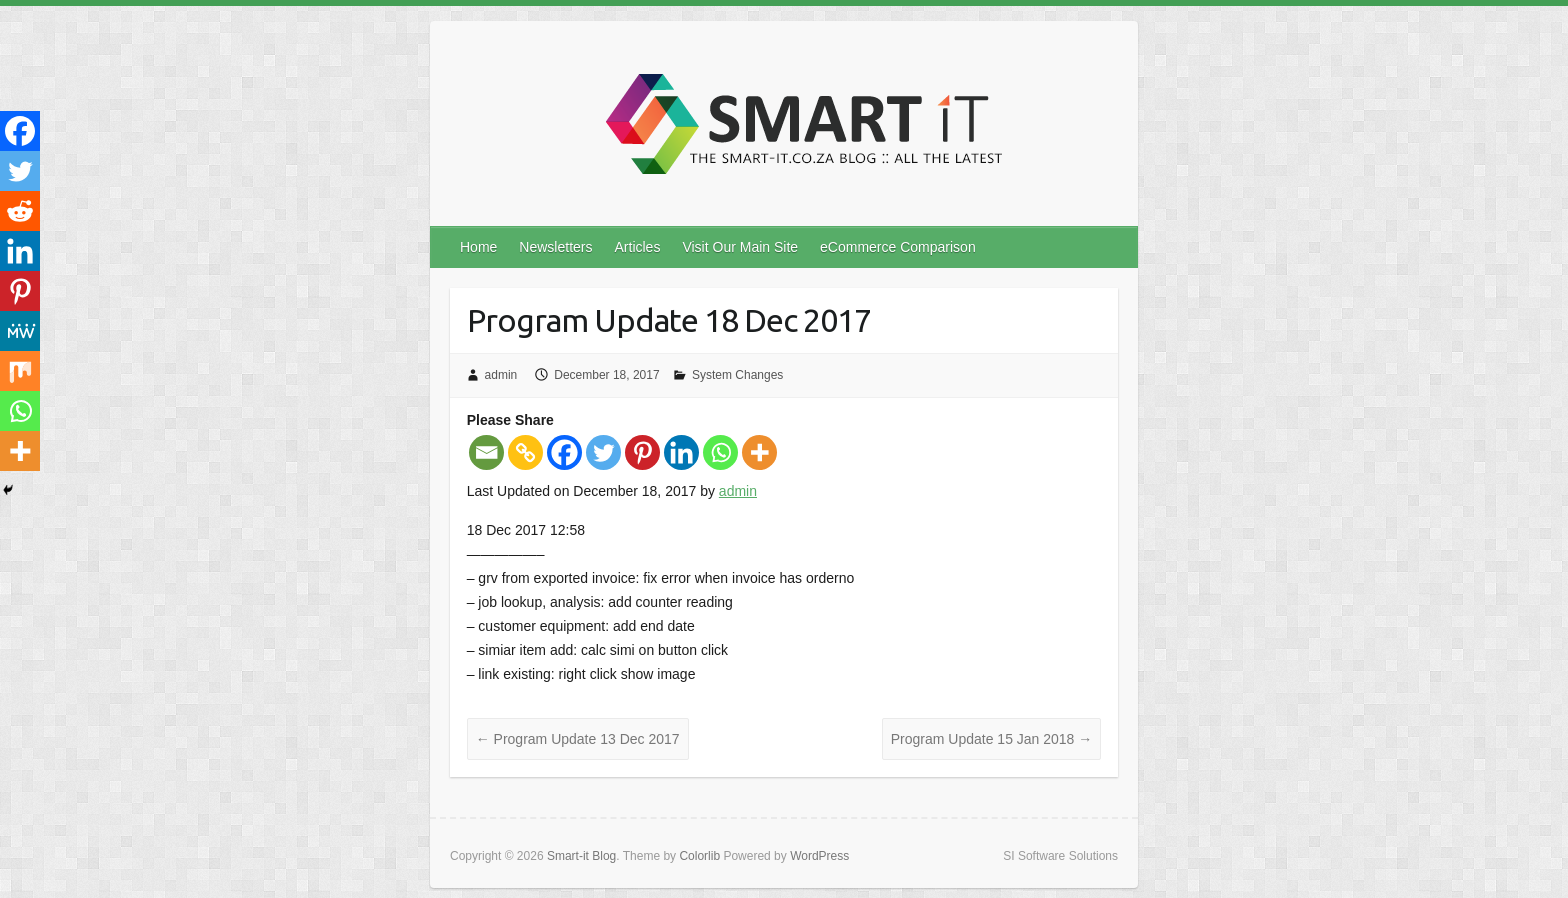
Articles (638, 247)
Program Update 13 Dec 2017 (578, 739)
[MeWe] (20, 331)
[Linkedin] (681, 452)
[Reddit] (20, 211)
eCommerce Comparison (898, 247)
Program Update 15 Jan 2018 (992, 739)
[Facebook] (564, 452)
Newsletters (555, 247)
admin (501, 375)
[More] (759, 452)
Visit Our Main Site (740, 247)
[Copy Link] (525, 452)
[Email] (486, 452)
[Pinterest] (642, 452)
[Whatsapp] (720, 452)
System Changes (737, 375)
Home (478, 247)
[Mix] (20, 371)
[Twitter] (603, 452)
